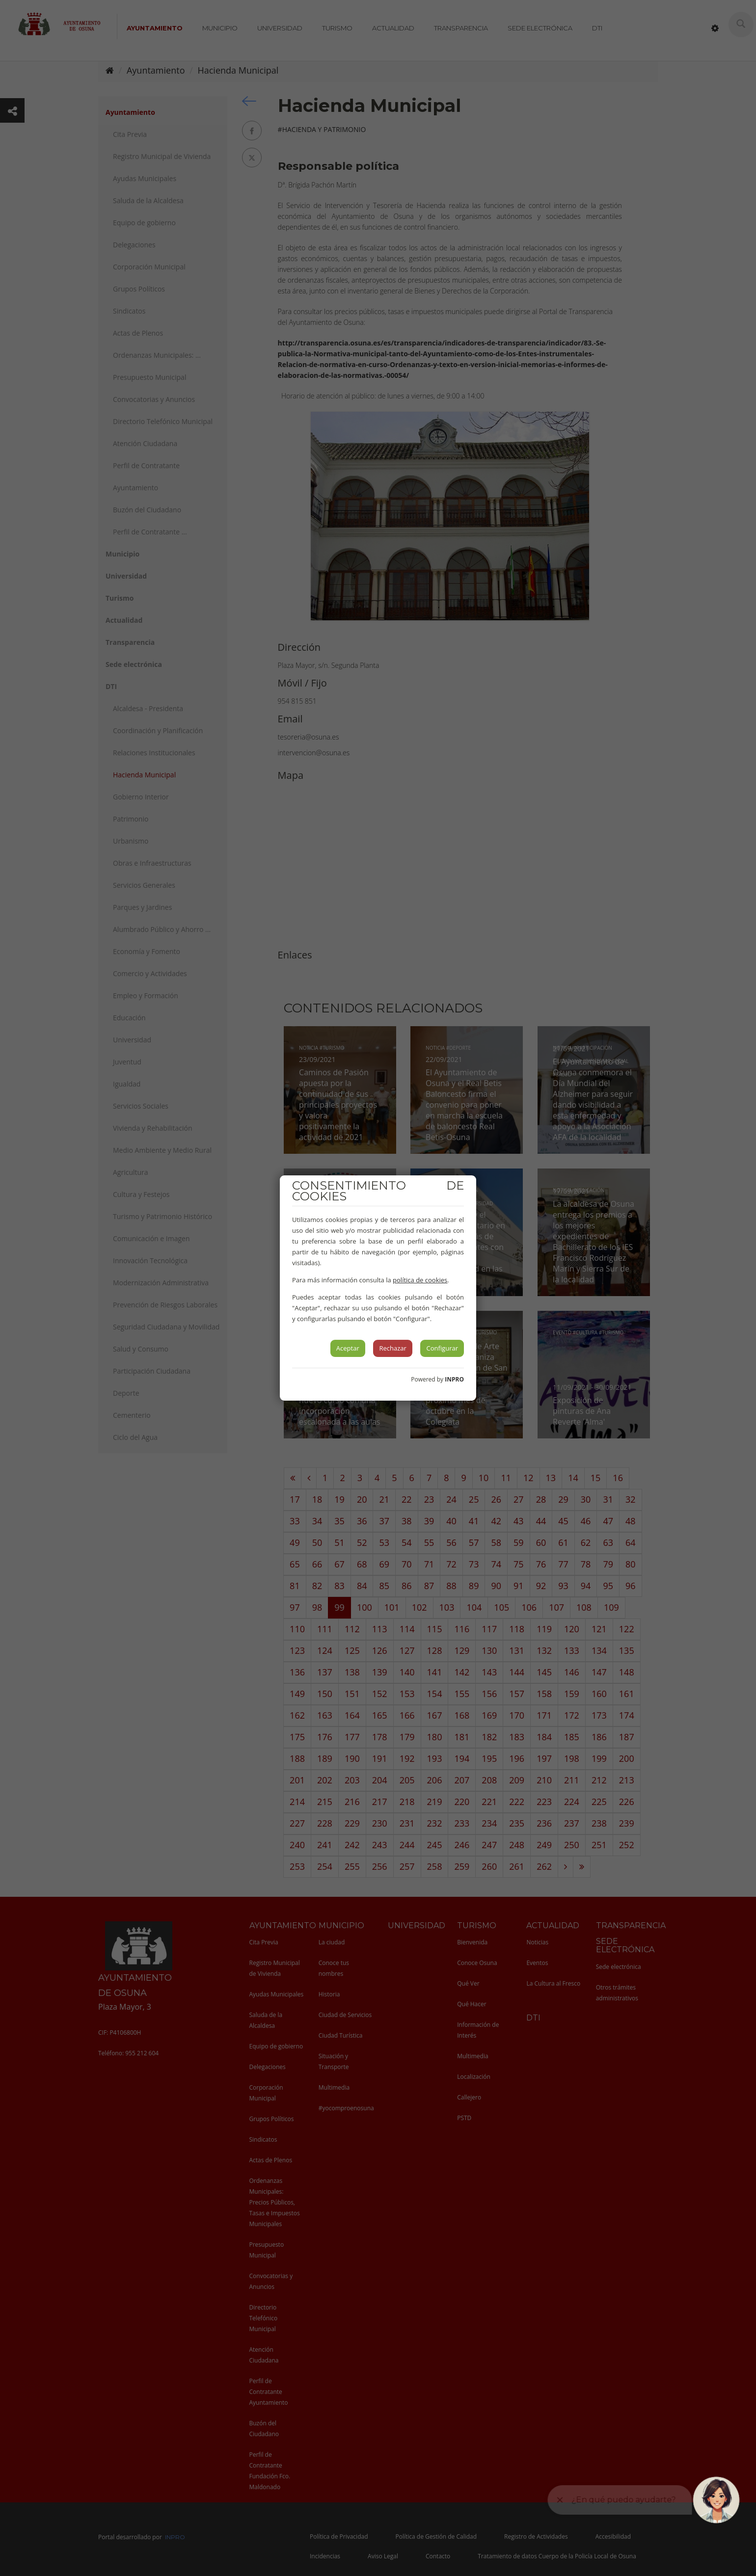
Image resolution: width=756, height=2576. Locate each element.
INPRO (454, 1379)
